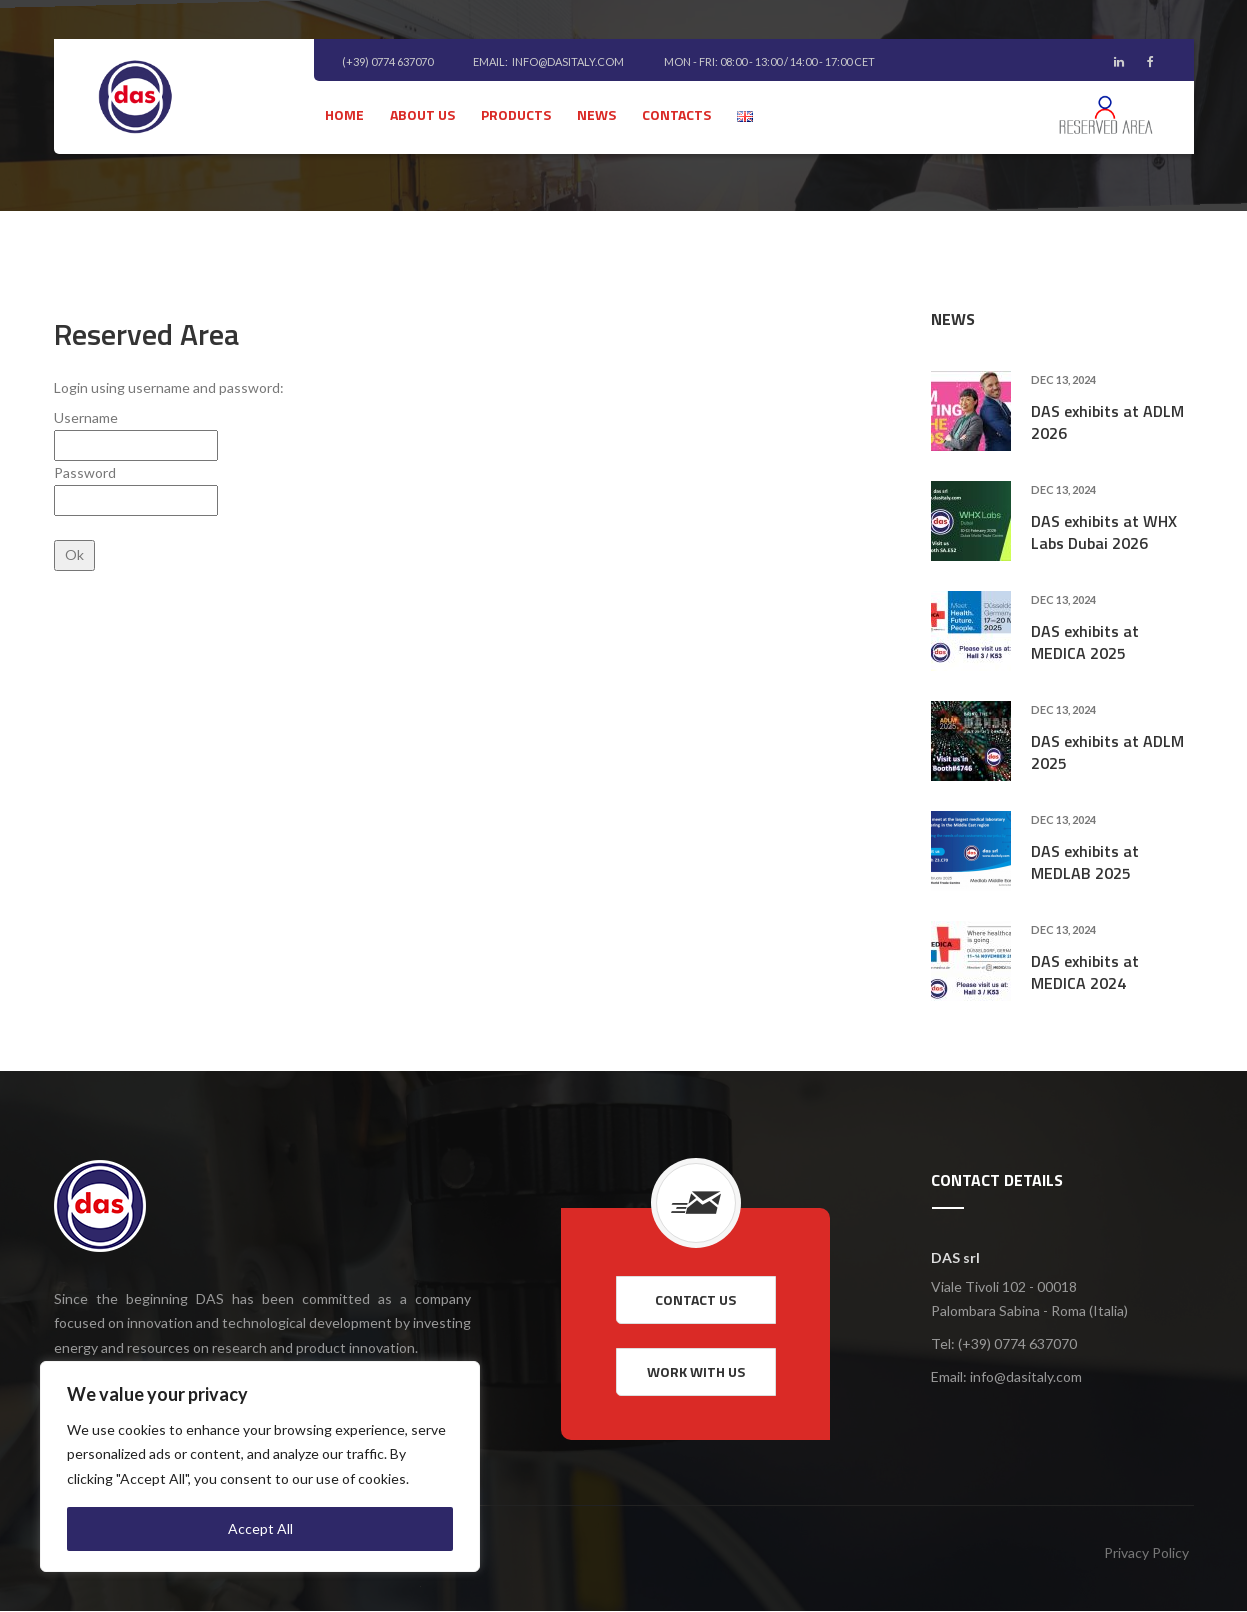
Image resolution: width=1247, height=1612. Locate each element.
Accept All (260, 1528)
